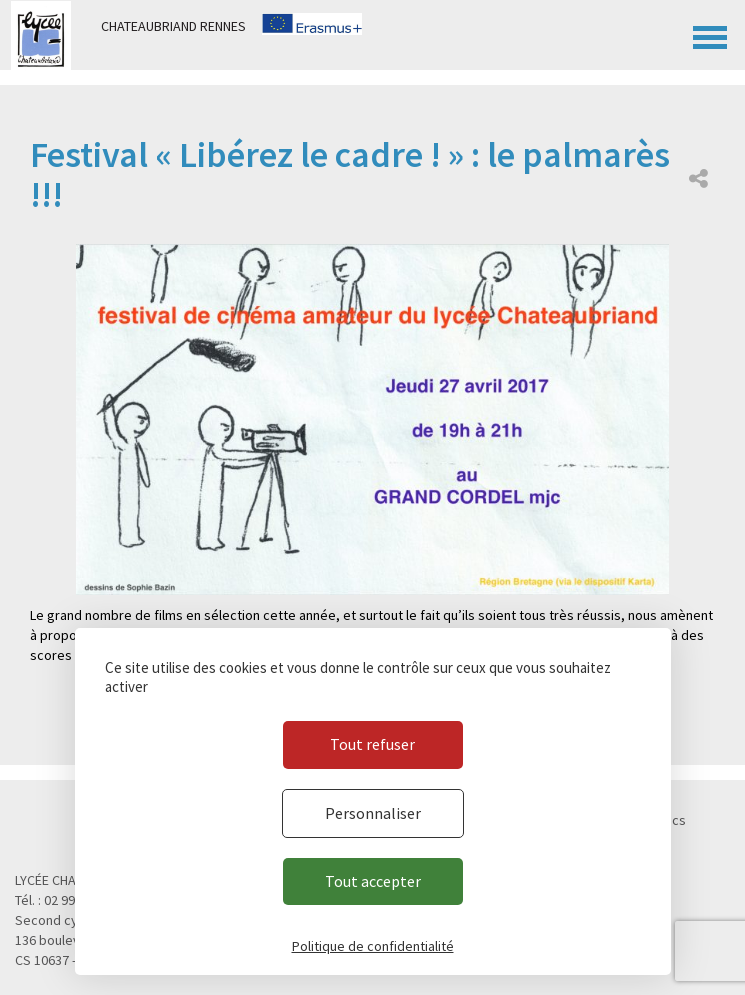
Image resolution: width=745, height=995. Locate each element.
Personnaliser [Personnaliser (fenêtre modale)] (373, 813)
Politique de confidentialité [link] (373, 946)
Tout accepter (373, 881)
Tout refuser (372, 744)
